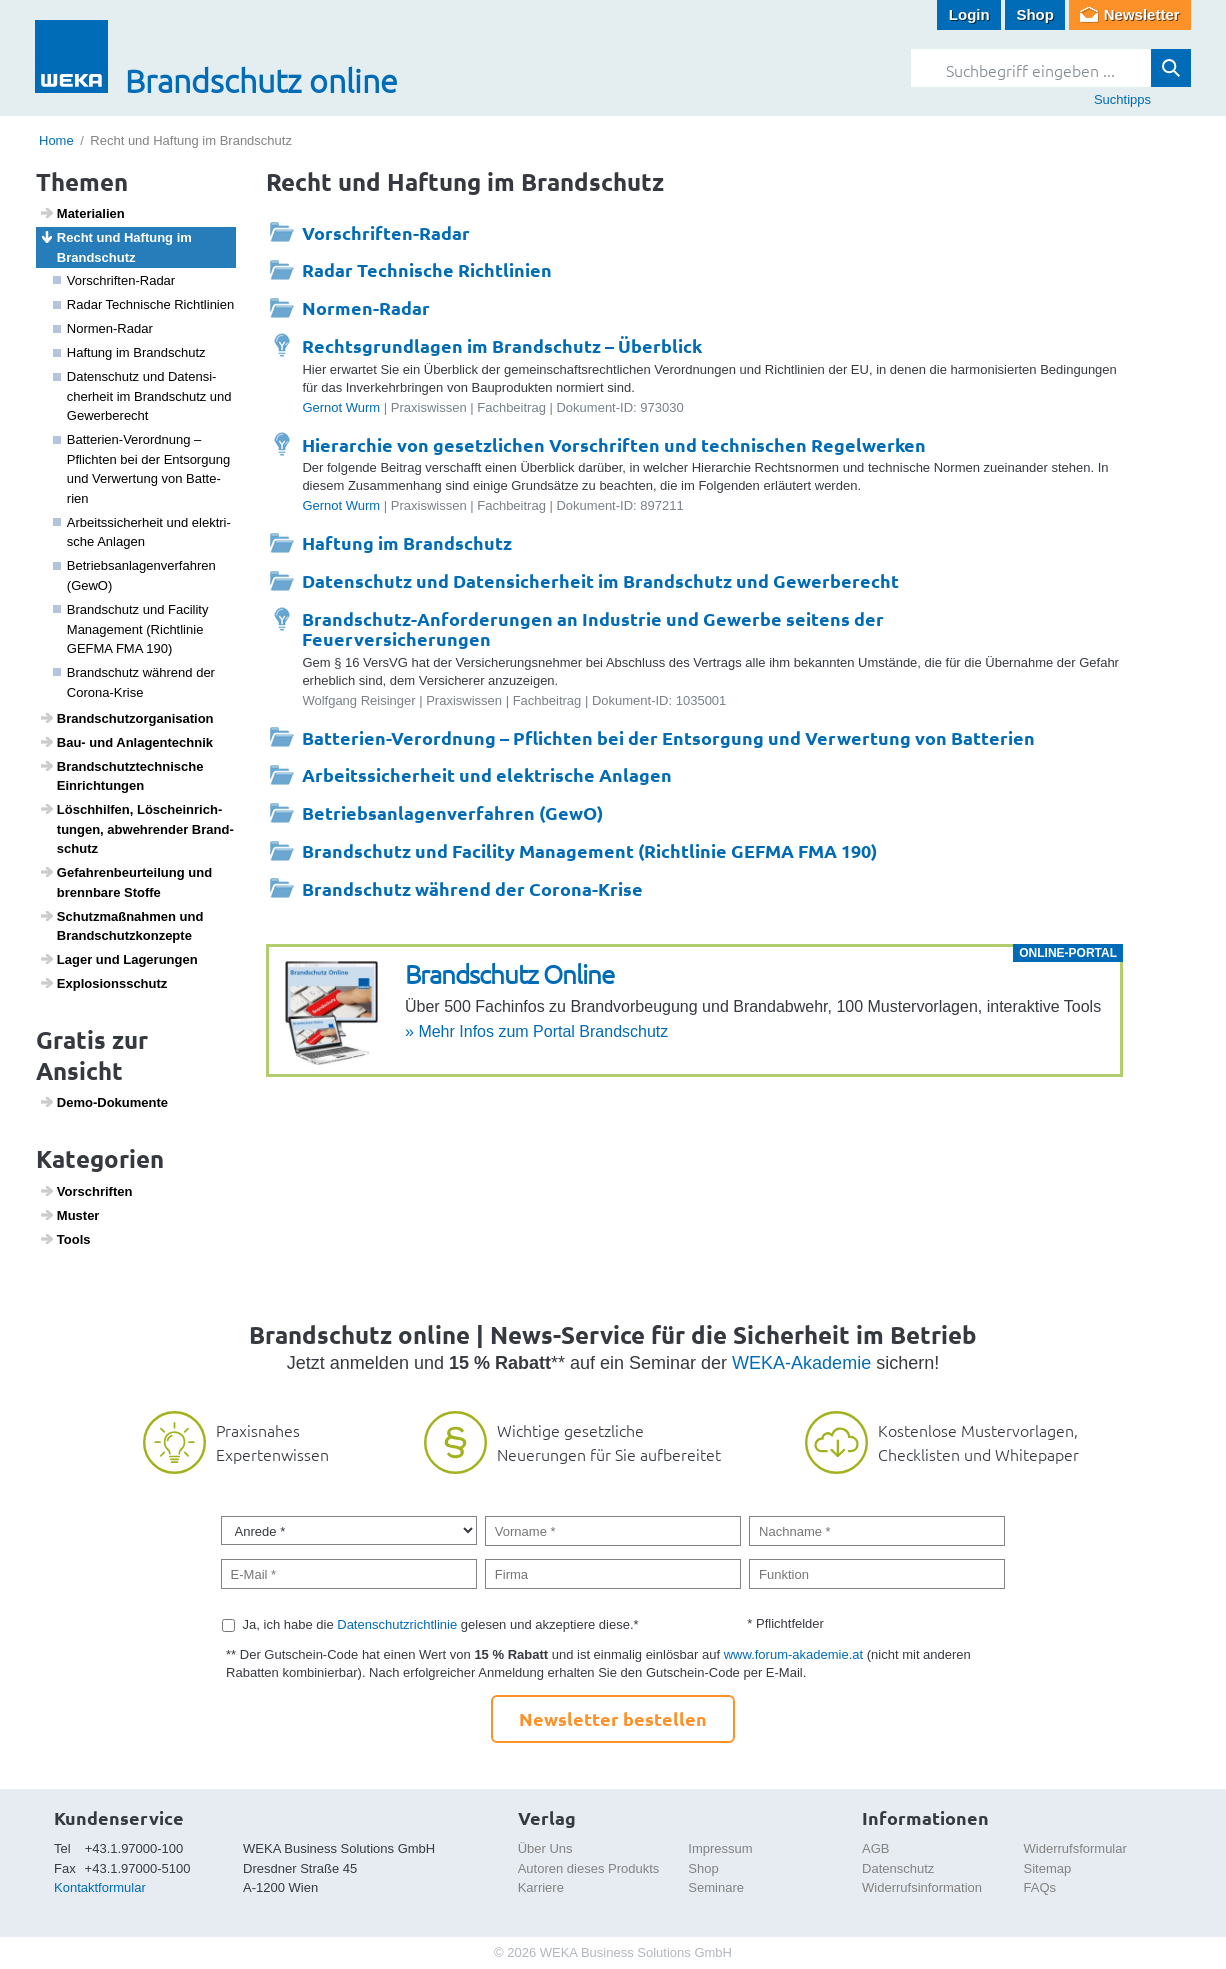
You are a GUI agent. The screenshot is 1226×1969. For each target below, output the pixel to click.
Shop (1035, 14)
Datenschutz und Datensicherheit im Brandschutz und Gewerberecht (600, 580)
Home (56, 140)
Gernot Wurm (341, 407)
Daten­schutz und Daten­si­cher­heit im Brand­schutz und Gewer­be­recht (142, 396)
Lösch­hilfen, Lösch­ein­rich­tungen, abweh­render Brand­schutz (136, 828)
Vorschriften (86, 1191)
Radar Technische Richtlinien (427, 269)
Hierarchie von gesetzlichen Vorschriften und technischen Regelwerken (614, 444)
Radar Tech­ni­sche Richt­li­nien (144, 304)
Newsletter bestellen (613, 1718)
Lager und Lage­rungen (118, 959)
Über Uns (545, 1848)
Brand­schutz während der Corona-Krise (134, 682)
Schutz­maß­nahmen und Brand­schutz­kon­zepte (121, 926)
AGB (875, 1848)
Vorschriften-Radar (114, 280)
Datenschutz (898, 1868)
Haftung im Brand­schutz (129, 352)
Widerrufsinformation (922, 1887)
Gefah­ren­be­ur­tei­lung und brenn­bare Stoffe (126, 882)
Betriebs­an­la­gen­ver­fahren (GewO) (134, 575)
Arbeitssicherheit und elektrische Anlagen (487, 774)
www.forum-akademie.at (793, 1654)
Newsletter (1142, 14)
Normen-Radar (103, 328)
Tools (65, 1239)
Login (969, 14)
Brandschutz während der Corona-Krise (472, 888)
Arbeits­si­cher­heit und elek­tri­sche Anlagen (142, 532)
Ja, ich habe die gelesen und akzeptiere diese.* (441, 1624)
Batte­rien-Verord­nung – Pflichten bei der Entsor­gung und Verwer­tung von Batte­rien (142, 469)
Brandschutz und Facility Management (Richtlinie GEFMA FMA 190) (589, 850)
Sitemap (1048, 1868)
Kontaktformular (100, 1887)
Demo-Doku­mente (103, 1102)
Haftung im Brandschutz (407, 542)
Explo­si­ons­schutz (103, 983)
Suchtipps (1122, 99)
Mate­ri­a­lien (82, 213)
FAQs (1040, 1887)
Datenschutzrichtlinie (397, 1624)
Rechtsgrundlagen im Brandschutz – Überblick (502, 345)
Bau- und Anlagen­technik (126, 742)
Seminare (716, 1887)
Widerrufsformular (1075, 1848)
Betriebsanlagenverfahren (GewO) (452, 812)
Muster (69, 1215)
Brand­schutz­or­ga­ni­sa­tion (126, 718)
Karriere (541, 1887)
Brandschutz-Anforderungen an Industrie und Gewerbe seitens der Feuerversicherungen (593, 628)
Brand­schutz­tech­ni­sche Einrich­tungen (121, 776)
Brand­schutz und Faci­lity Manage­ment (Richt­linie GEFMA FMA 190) (131, 629)
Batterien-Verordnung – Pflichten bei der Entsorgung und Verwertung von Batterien (668, 737)
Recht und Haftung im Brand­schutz (115, 247)
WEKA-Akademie (801, 1363)
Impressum (720, 1848)
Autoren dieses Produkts (589, 1868)
